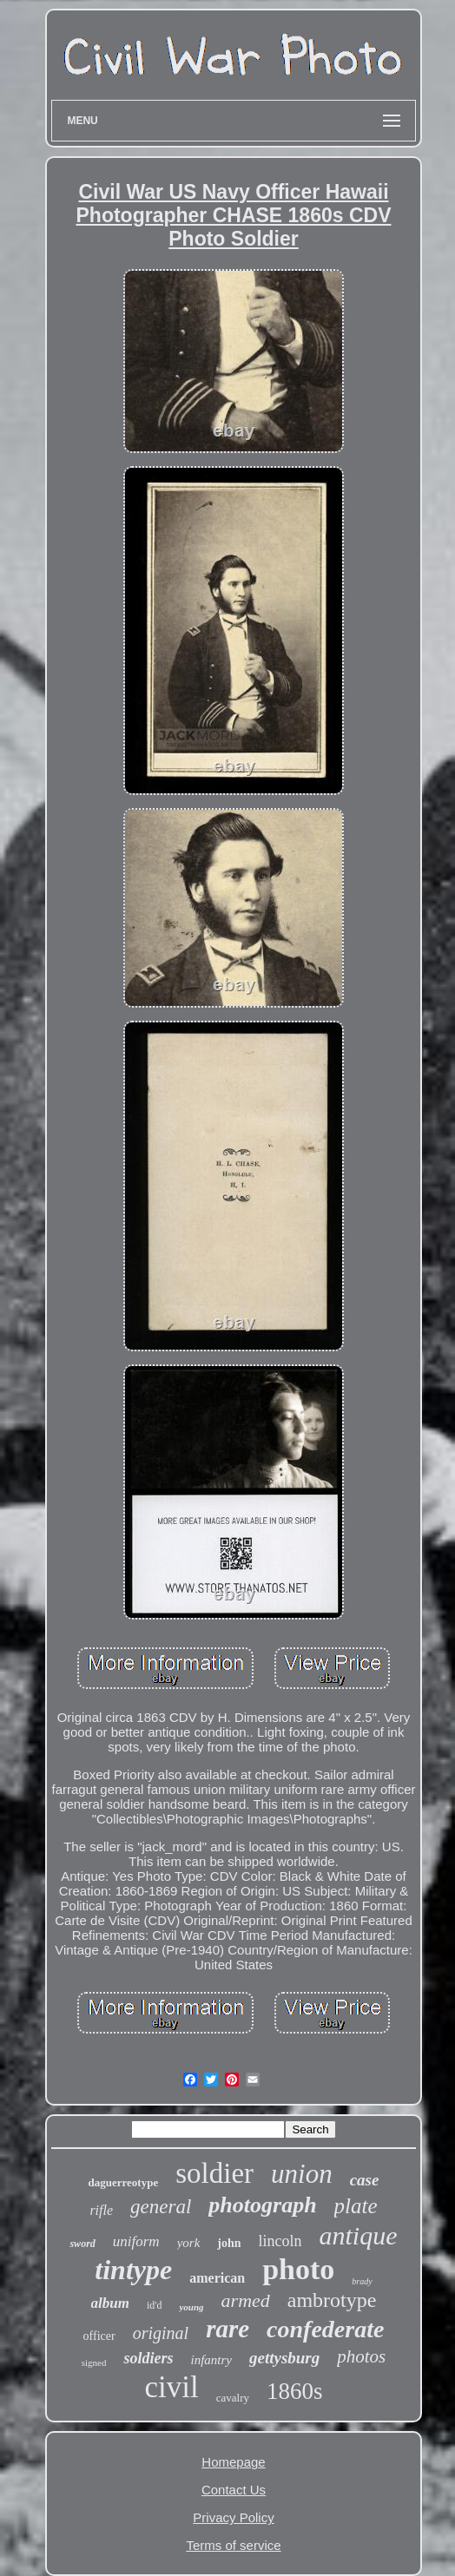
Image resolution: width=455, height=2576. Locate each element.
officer (99, 2336)
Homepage (233, 2461)
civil (172, 2387)
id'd (154, 2305)
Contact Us (233, 2489)
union (302, 2174)
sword (82, 2244)
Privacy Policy (233, 2517)
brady (362, 2281)
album (110, 2303)
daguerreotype (124, 2182)
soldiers (148, 2358)
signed (94, 2362)
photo (298, 2269)
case (364, 2180)
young (191, 2307)
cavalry (232, 2397)
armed (245, 2300)
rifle (101, 2210)
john (229, 2243)
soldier (214, 2173)
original (160, 2333)
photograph (262, 2205)
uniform (136, 2241)
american (217, 2277)
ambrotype (332, 2300)
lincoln (280, 2241)
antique (359, 2235)
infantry (211, 2360)
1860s (295, 2391)
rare (227, 2329)
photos (361, 2356)
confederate (325, 2329)
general (160, 2207)
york (189, 2243)
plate (356, 2206)
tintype (133, 2269)
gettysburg (284, 2358)
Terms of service (233, 2545)
